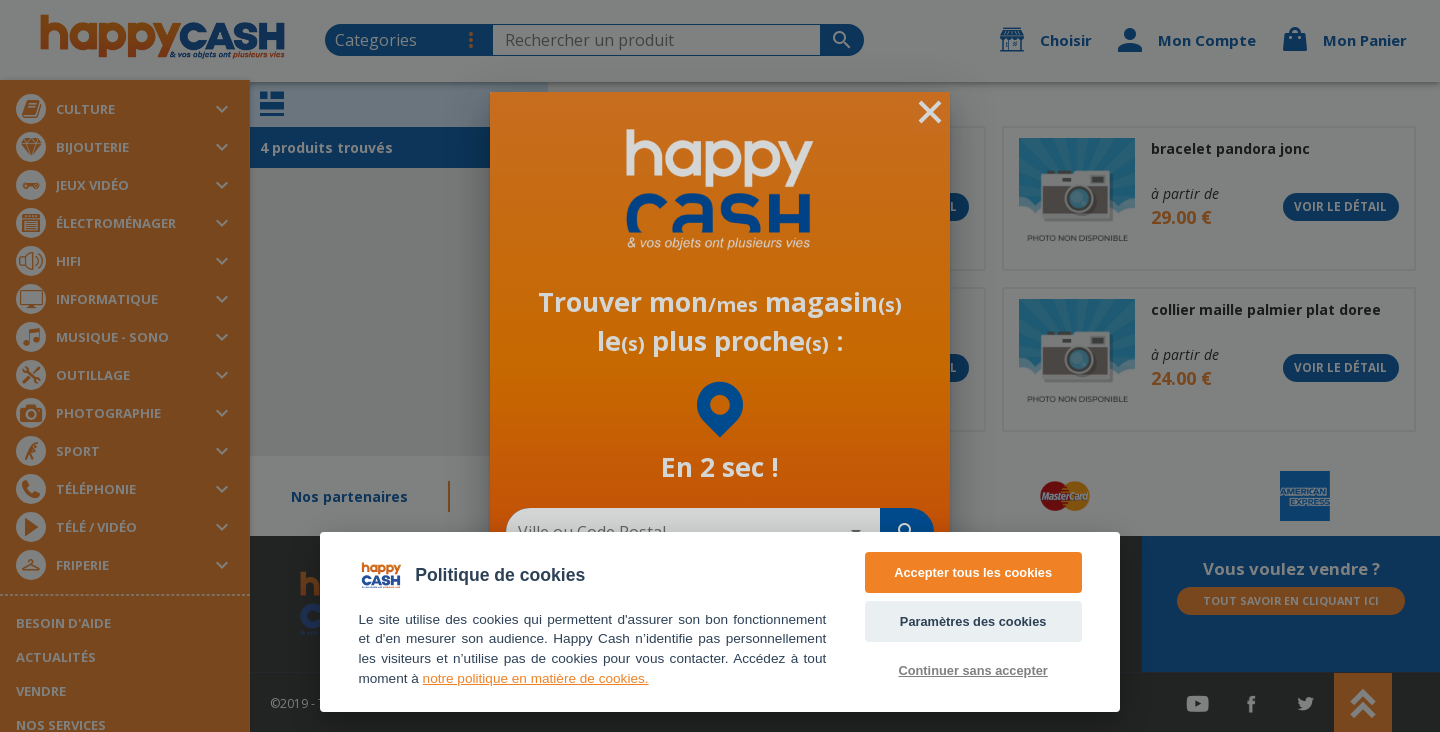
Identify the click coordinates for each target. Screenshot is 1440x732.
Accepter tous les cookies (973, 572)
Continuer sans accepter (972, 670)
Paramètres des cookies (973, 621)
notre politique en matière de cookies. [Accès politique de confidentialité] (536, 678)
